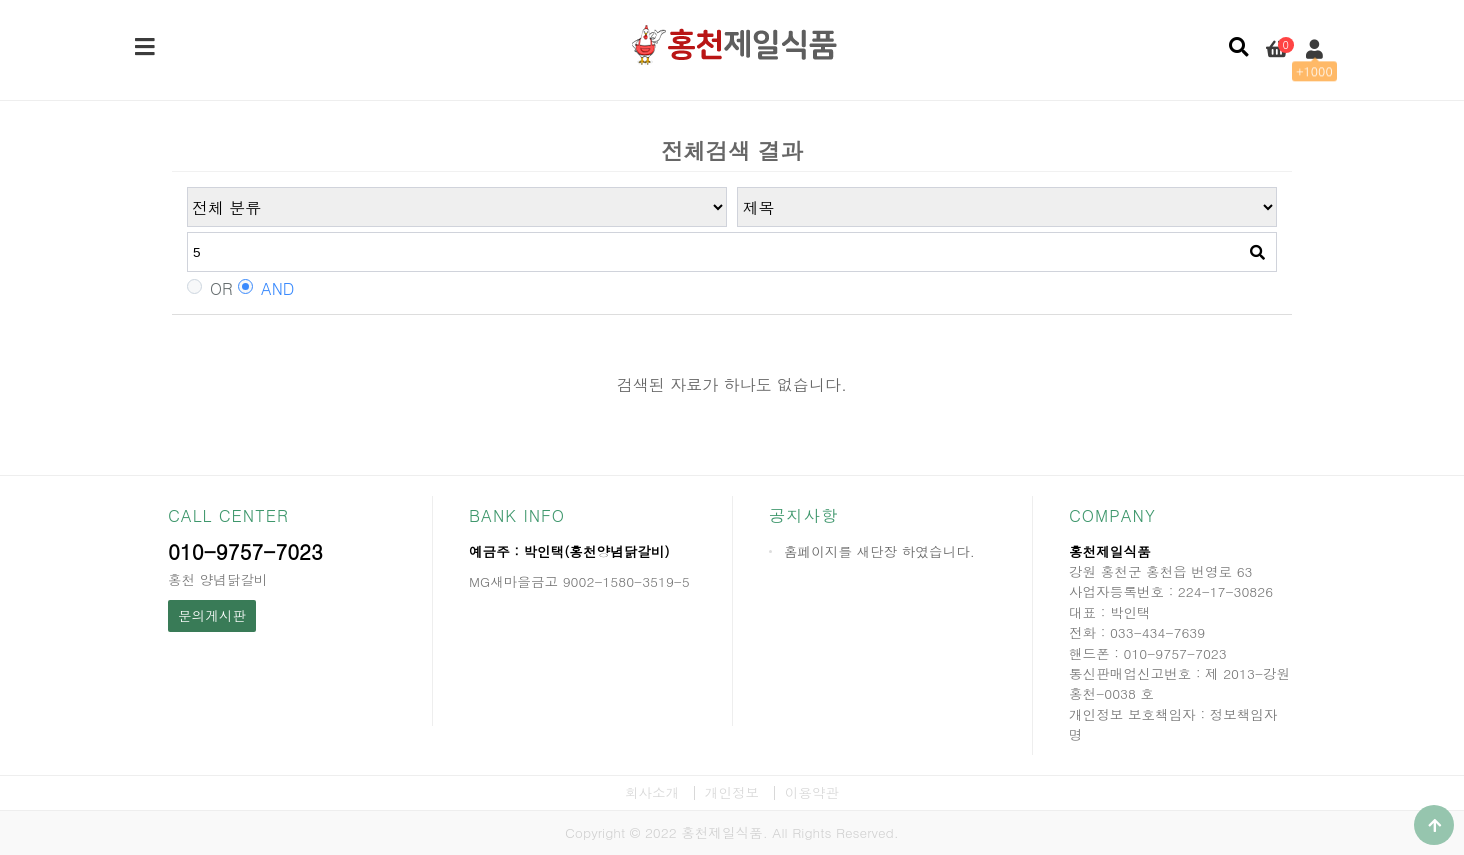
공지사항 (803, 515)
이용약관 (812, 792)
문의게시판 (212, 615)
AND (266, 289)
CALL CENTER (228, 515)
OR (210, 289)
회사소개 (652, 792)
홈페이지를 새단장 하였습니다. (879, 551)
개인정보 (732, 792)
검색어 (187, 187)
